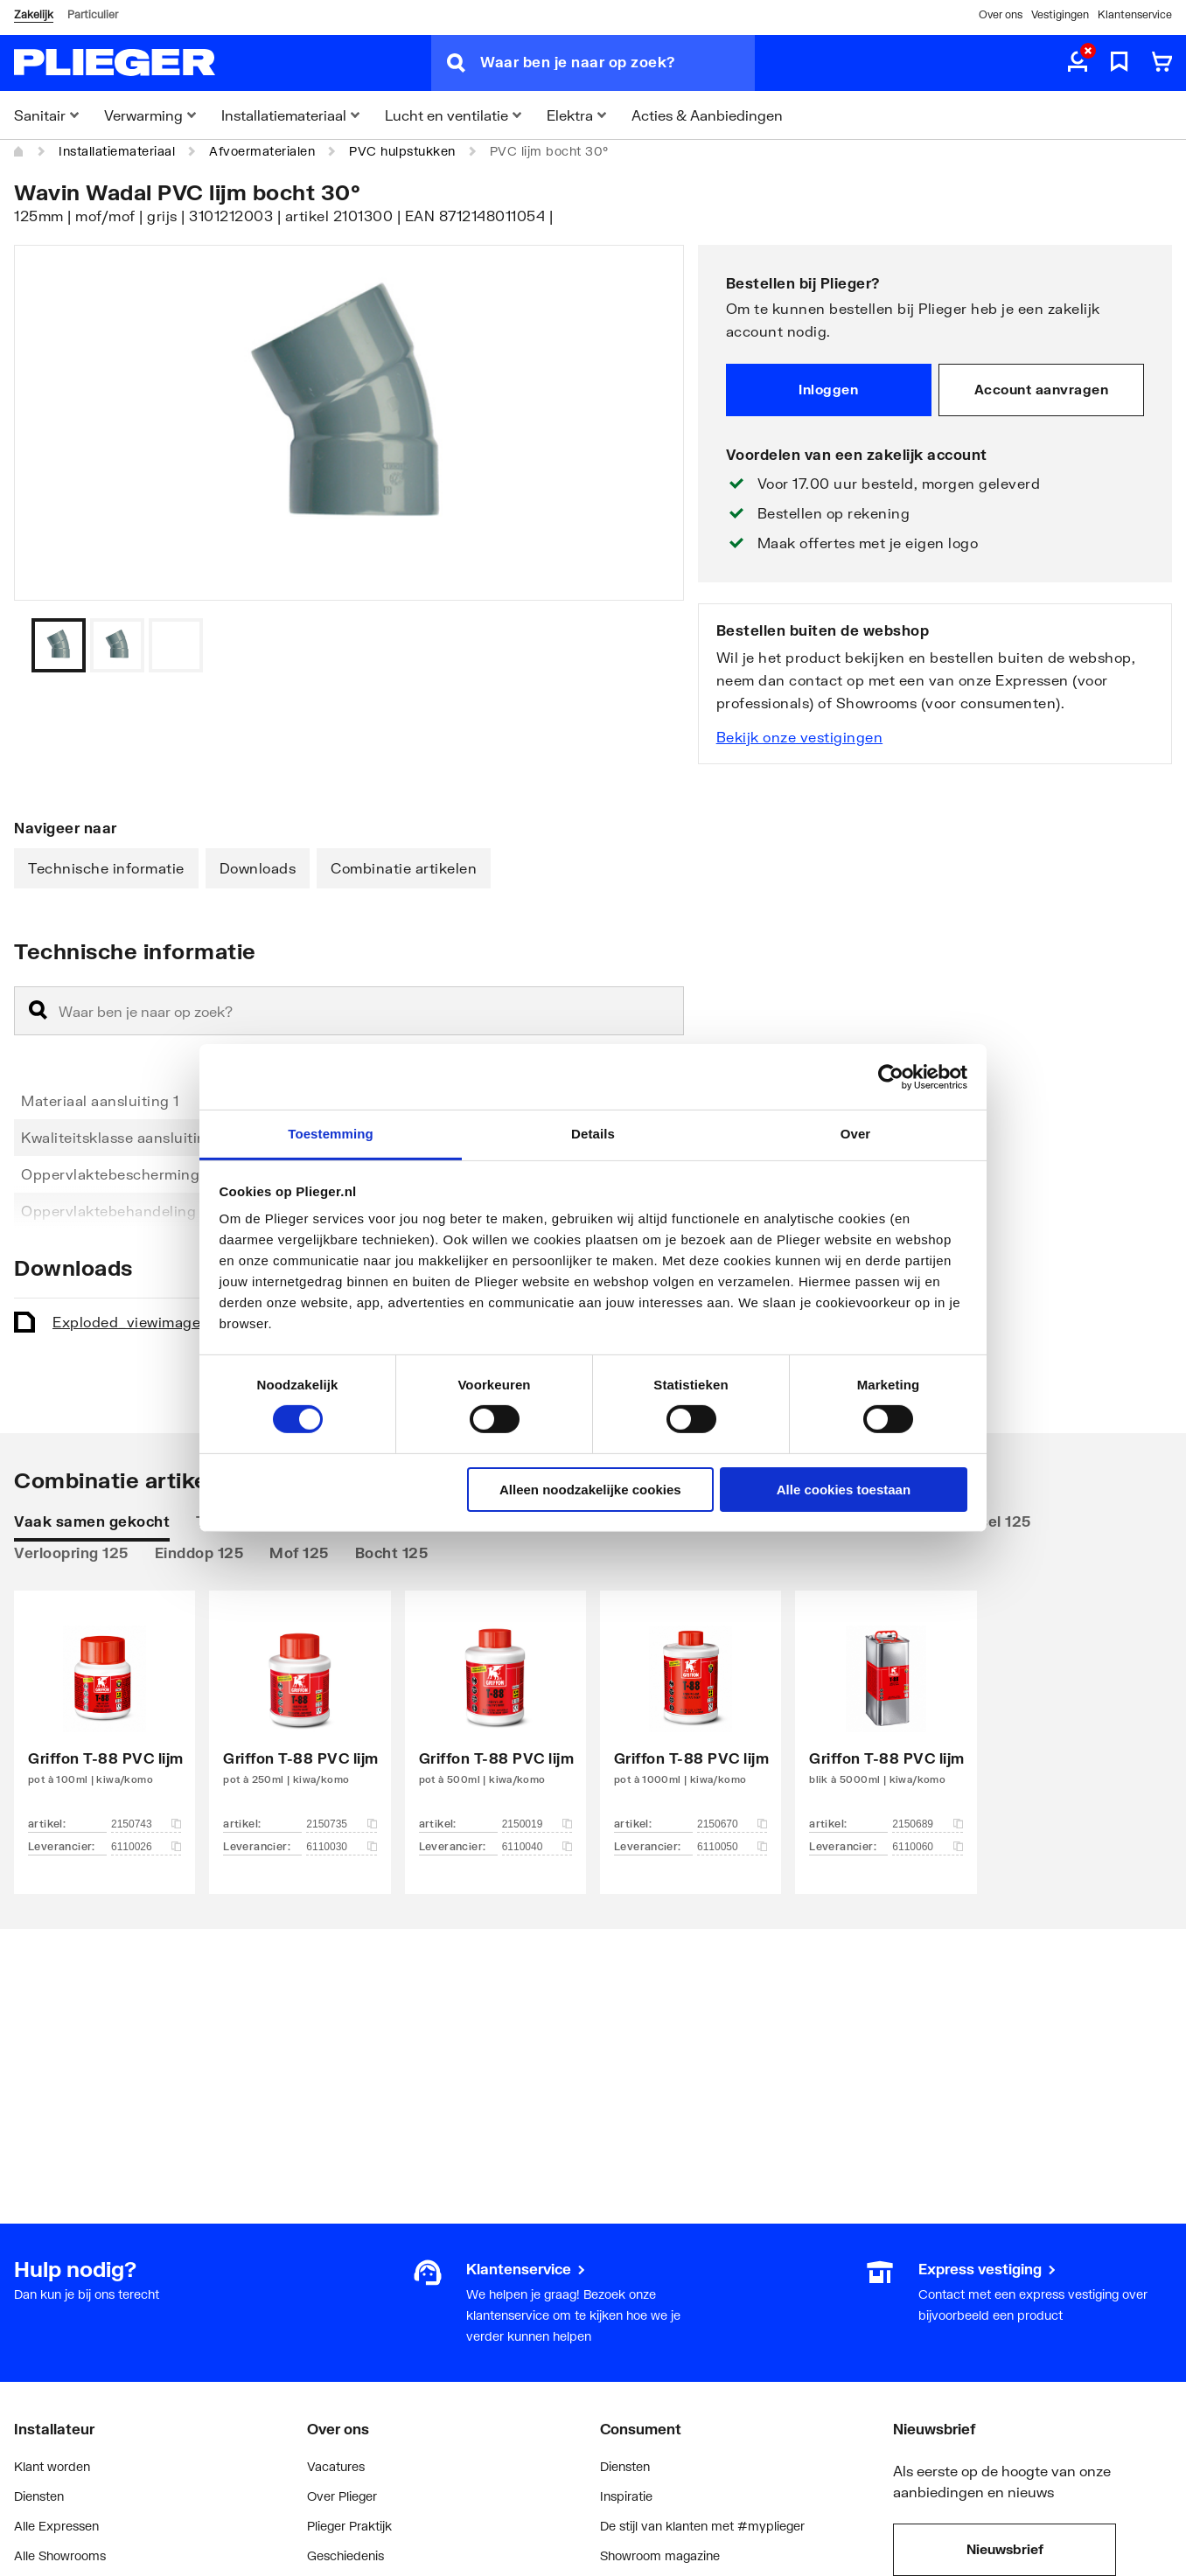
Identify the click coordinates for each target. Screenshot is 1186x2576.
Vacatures (336, 2466)
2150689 (927, 1824)
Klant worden (52, 2466)
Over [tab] (856, 1133)
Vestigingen (1060, 14)
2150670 (732, 1824)
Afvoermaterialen (262, 150)
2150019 (537, 1824)
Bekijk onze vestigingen (799, 736)
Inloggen (828, 389)
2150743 (146, 1824)
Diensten (39, 2496)
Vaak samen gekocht (92, 1521)
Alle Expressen (56, 2525)
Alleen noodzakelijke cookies (590, 1489)
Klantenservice (1135, 14)
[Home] (19, 151)
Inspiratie (626, 2496)
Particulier (92, 14)
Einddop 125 (199, 1552)
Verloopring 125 (71, 1552)
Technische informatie (106, 868)
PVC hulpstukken (402, 150)
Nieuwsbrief (1004, 2549)
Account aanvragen (1041, 389)
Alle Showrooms (60, 2555)
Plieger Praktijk (349, 2525)
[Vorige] (648, 645)
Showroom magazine (660, 2555)
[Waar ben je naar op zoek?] (617, 63)
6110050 (732, 1847)
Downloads (258, 868)
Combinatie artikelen (404, 868)
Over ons (1000, 14)
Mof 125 (299, 1552)
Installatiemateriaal (117, 150)
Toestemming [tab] (330, 1133)
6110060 (927, 1847)
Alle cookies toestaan (843, 1489)
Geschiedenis (345, 2555)
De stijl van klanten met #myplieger (702, 2525)
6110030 (341, 1847)
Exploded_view (170, 1321)
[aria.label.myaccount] (1077, 63)
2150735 (341, 1824)
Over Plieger (342, 2496)
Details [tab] (593, 1133)
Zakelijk (33, 14)
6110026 (146, 1847)
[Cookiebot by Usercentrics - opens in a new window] (890, 1076)
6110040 (537, 1847)
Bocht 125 (392, 1552)
